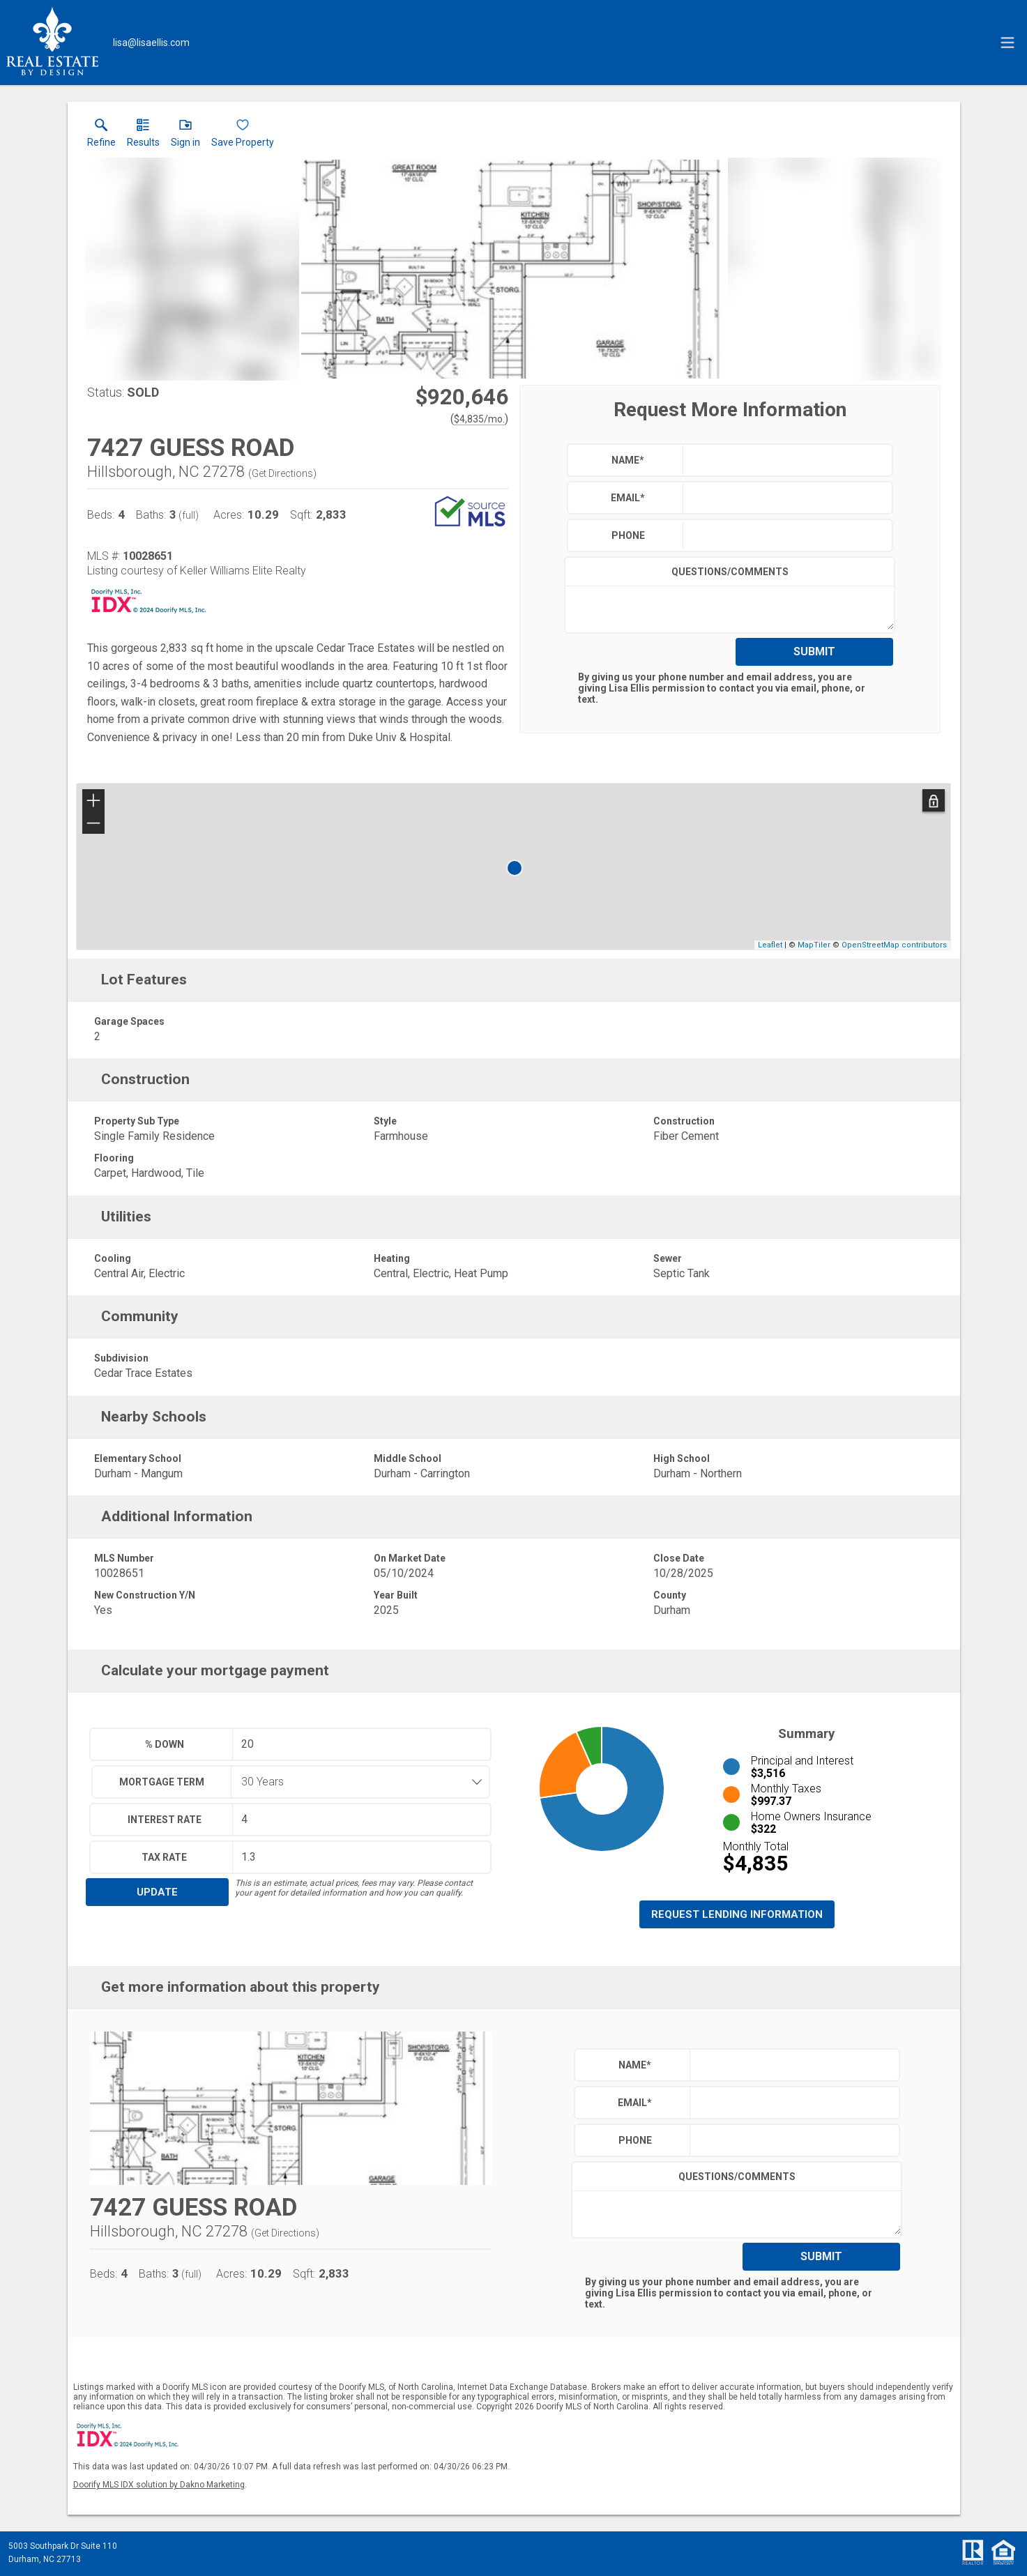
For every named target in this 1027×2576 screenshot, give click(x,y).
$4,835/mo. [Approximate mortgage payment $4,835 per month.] (479, 419)
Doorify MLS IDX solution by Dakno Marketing (159, 2485)
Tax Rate (164, 1857)
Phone (628, 535)
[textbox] (784, 460)
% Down (164, 1744)
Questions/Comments (730, 571)
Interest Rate (164, 1819)
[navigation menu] (1007, 42)
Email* (628, 497)
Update (157, 1892)
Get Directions (282, 473)
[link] (101, 136)
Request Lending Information (737, 1914)
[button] (185, 136)
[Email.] (151, 42)
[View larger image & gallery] (513, 269)
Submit (814, 651)
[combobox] (355, 1782)
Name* (627, 460)
